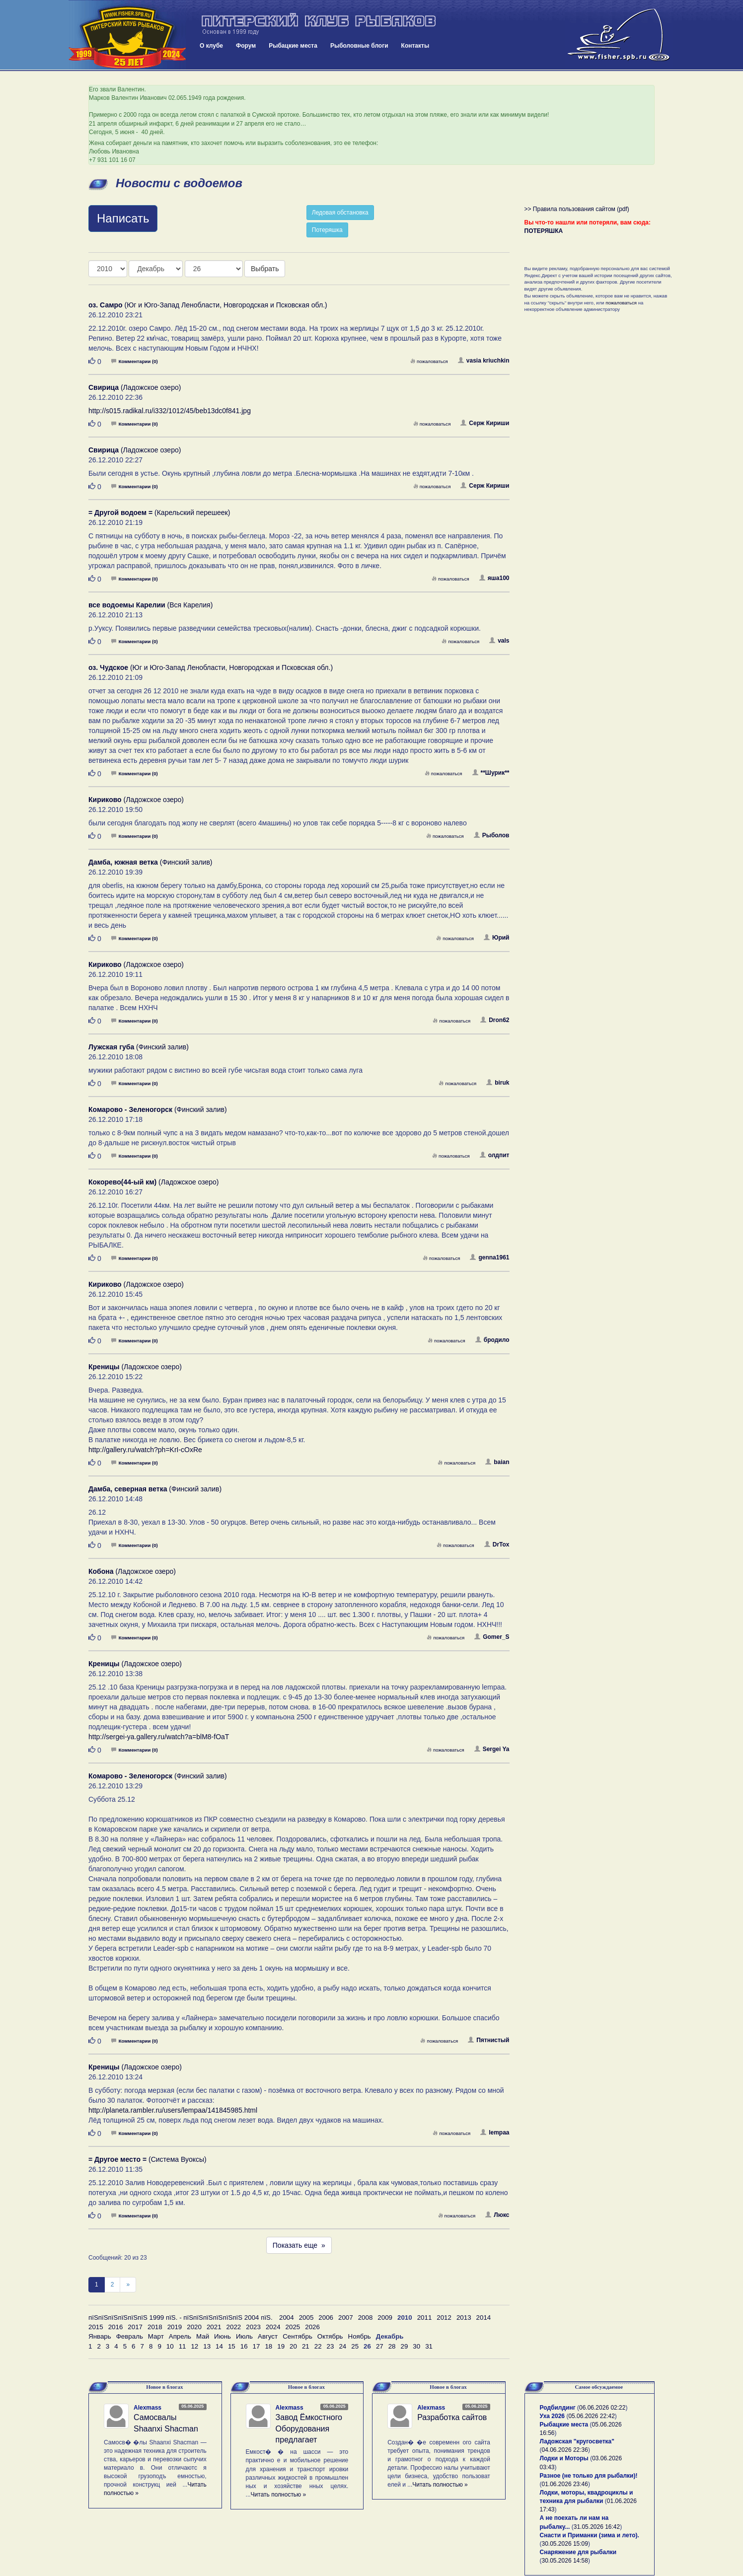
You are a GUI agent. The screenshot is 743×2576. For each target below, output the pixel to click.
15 (231, 2346)
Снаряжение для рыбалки (578, 2552)
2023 (253, 2327)
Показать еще (299, 2245)
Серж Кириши (484, 423)
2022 (233, 2327)
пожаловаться (429, 361)
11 (182, 2346)
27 (379, 2346)
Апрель (180, 2336)
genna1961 (489, 1257)
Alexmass (147, 2407)
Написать (123, 218)
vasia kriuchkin (484, 360)
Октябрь (330, 2336)
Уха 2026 (552, 2416)
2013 (463, 2317)
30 (416, 2346)
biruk (497, 1082)
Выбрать (265, 269)
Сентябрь (297, 2336)
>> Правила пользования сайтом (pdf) (576, 209)
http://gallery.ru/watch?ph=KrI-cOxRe (145, 1450)
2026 (312, 2327)
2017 (135, 2327)
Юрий (496, 937)
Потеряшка (327, 229)
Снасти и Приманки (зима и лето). (589, 2535)
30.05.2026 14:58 (565, 2560)
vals (499, 640)
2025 (293, 2327)
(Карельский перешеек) (159, 512)
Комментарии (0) (134, 361)
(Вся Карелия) (150, 605)
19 (281, 2346)
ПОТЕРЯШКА (543, 230)
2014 (483, 2317)
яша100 (494, 578)
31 (429, 2346)
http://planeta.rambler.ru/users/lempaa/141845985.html (172, 2110)
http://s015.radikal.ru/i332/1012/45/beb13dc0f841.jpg (169, 411)
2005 (306, 2317)
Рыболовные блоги (359, 45)
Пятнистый (488, 2040)
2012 (444, 2317)
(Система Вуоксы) (147, 2159)
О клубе (211, 45)
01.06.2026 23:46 (565, 2484)
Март (156, 2336)
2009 (384, 2317)
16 (244, 2346)
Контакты (415, 45)
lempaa (494, 2132)
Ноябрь (359, 2336)
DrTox (497, 1544)
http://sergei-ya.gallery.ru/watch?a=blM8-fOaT (158, 1737)
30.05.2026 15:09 (565, 2543)
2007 (345, 2317)
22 (318, 2346)
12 (194, 2346)
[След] (128, 2284)
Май (202, 2336)
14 (219, 2346)
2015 (95, 2327)
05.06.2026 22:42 (591, 2416)
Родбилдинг (558, 2407)
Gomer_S (491, 1636)
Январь (99, 2336)
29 (404, 2346)
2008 (365, 2317)
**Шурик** (491, 772)
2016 (115, 2327)
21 (305, 2346)
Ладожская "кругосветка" (577, 2441)
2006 (325, 2317)
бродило (492, 1339)
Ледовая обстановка (340, 212)
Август (268, 2336)
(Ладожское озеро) (134, 387)
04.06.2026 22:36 (565, 2449)
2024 (273, 2327)
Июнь (222, 2336)
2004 (286, 2317)
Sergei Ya (492, 1749)
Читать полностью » (278, 2494)
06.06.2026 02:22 (602, 2407)
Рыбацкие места (293, 45)
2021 (214, 2327)
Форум (246, 45)
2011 (424, 2317)
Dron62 (494, 1020)
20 (293, 2346)
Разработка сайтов (452, 2417)
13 (207, 2346)
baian (497, 1462)
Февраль (129, 2336)
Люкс (497, 2214)
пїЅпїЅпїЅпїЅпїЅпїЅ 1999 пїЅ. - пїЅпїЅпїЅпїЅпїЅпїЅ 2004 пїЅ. (180, 2317)
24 (342, 2346)
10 (170, 2346)
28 (392, 2346)
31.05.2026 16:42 (597, 2526)
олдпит (495, 1155)
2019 (174, 2327)
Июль (244, 2336)
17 (256, 2346)
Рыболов (492, 835)
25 (355, 2346)
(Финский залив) (150, 862)
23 (330, 2346)
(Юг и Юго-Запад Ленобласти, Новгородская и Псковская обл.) (207, 305)
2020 (194, 2327)
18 (268, 2346)
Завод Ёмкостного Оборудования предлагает (309, 2428)
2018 (155, 2327)
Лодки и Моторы (564, 2458)
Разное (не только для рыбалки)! (589, 2475)
